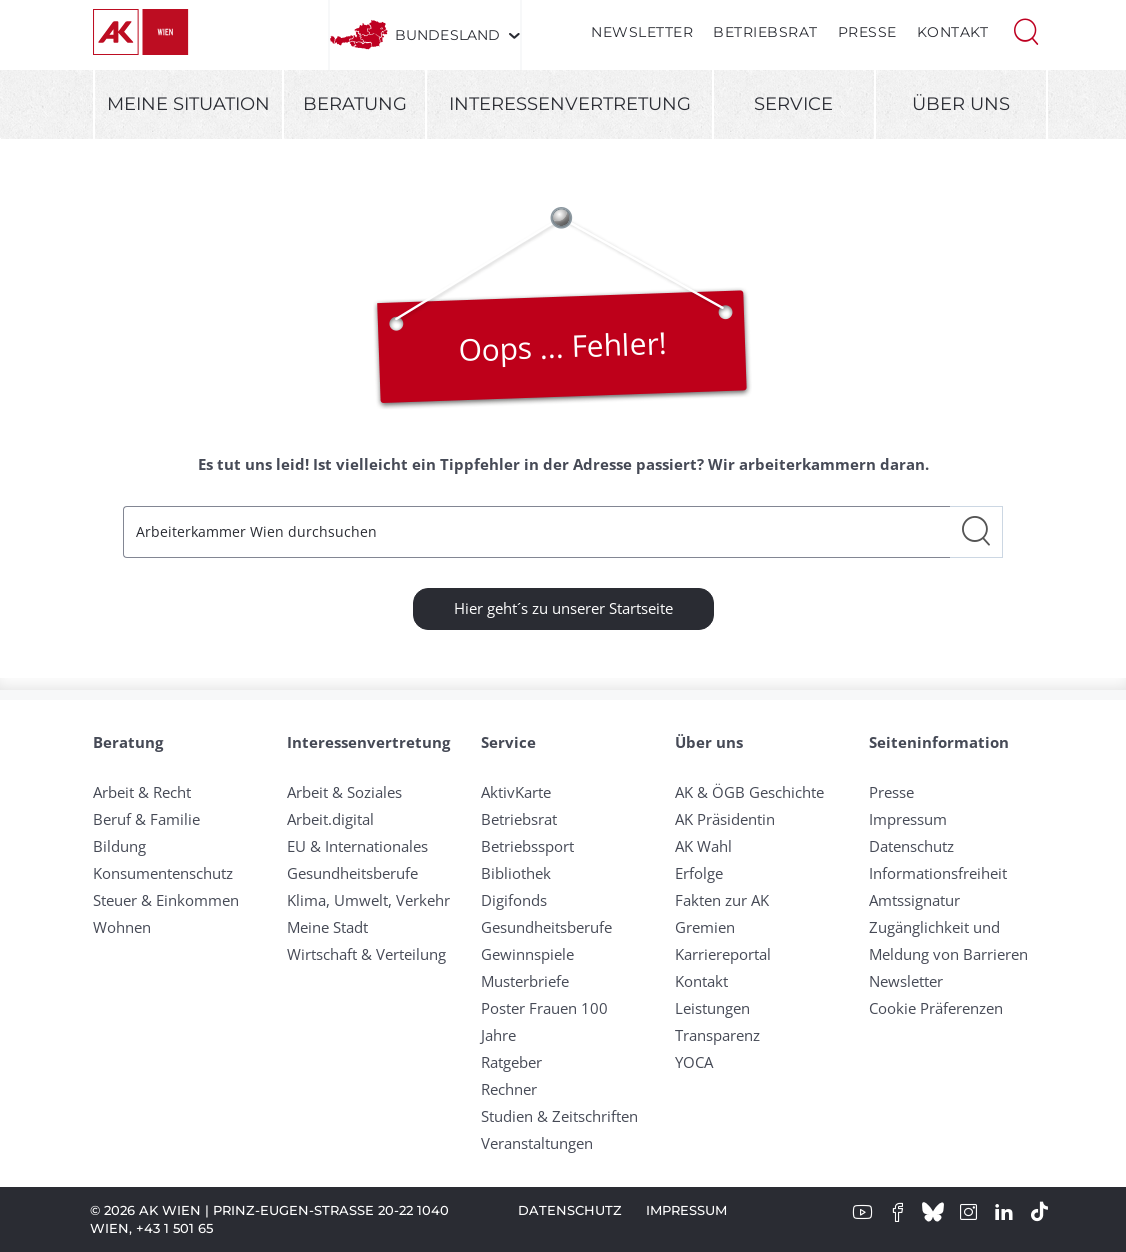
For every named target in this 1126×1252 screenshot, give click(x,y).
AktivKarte (516, 792)
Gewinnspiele (527, 954)
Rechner (509, 1089)
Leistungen (712, 1008)
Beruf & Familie (146, 819)
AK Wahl (703, 846)
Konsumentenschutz (163, 873)
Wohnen (122, 927)
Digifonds (514, 900)
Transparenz (717, 1035)
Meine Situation (188, 104)
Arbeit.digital (330, 819)
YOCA (694, 1062)
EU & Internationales (357, 846)
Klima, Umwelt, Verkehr (368, 900)
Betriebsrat (765, 32)
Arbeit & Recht (142, 792)
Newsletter (642, 32)
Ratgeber (511, 1062)
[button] (1026, 30)
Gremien (705, 927)
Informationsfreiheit (938, 873)
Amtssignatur (914, 900)
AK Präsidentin (725, 819)
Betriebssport (527, 846)
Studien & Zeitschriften (559, 1116)
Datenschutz (911, 846)
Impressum (908, 819)
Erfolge (699, 873)
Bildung (119, 846)
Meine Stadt (327, 927)
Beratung (355, 104)
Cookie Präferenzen (936, 1008)
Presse (867, 32)
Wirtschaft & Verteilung (366, 954)
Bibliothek (516, 873)
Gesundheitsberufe (352, 873)
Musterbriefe (525, 981)
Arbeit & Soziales (344, 792)
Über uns (961, 104)
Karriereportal (723, 954)
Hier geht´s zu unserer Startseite (563, 608)
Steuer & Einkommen (166, 900)
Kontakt (953, 32)
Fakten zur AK (722, 900)
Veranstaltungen (537, 1143)
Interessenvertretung (570, 104)
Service (793, 104)
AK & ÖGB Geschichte (749, 792)
